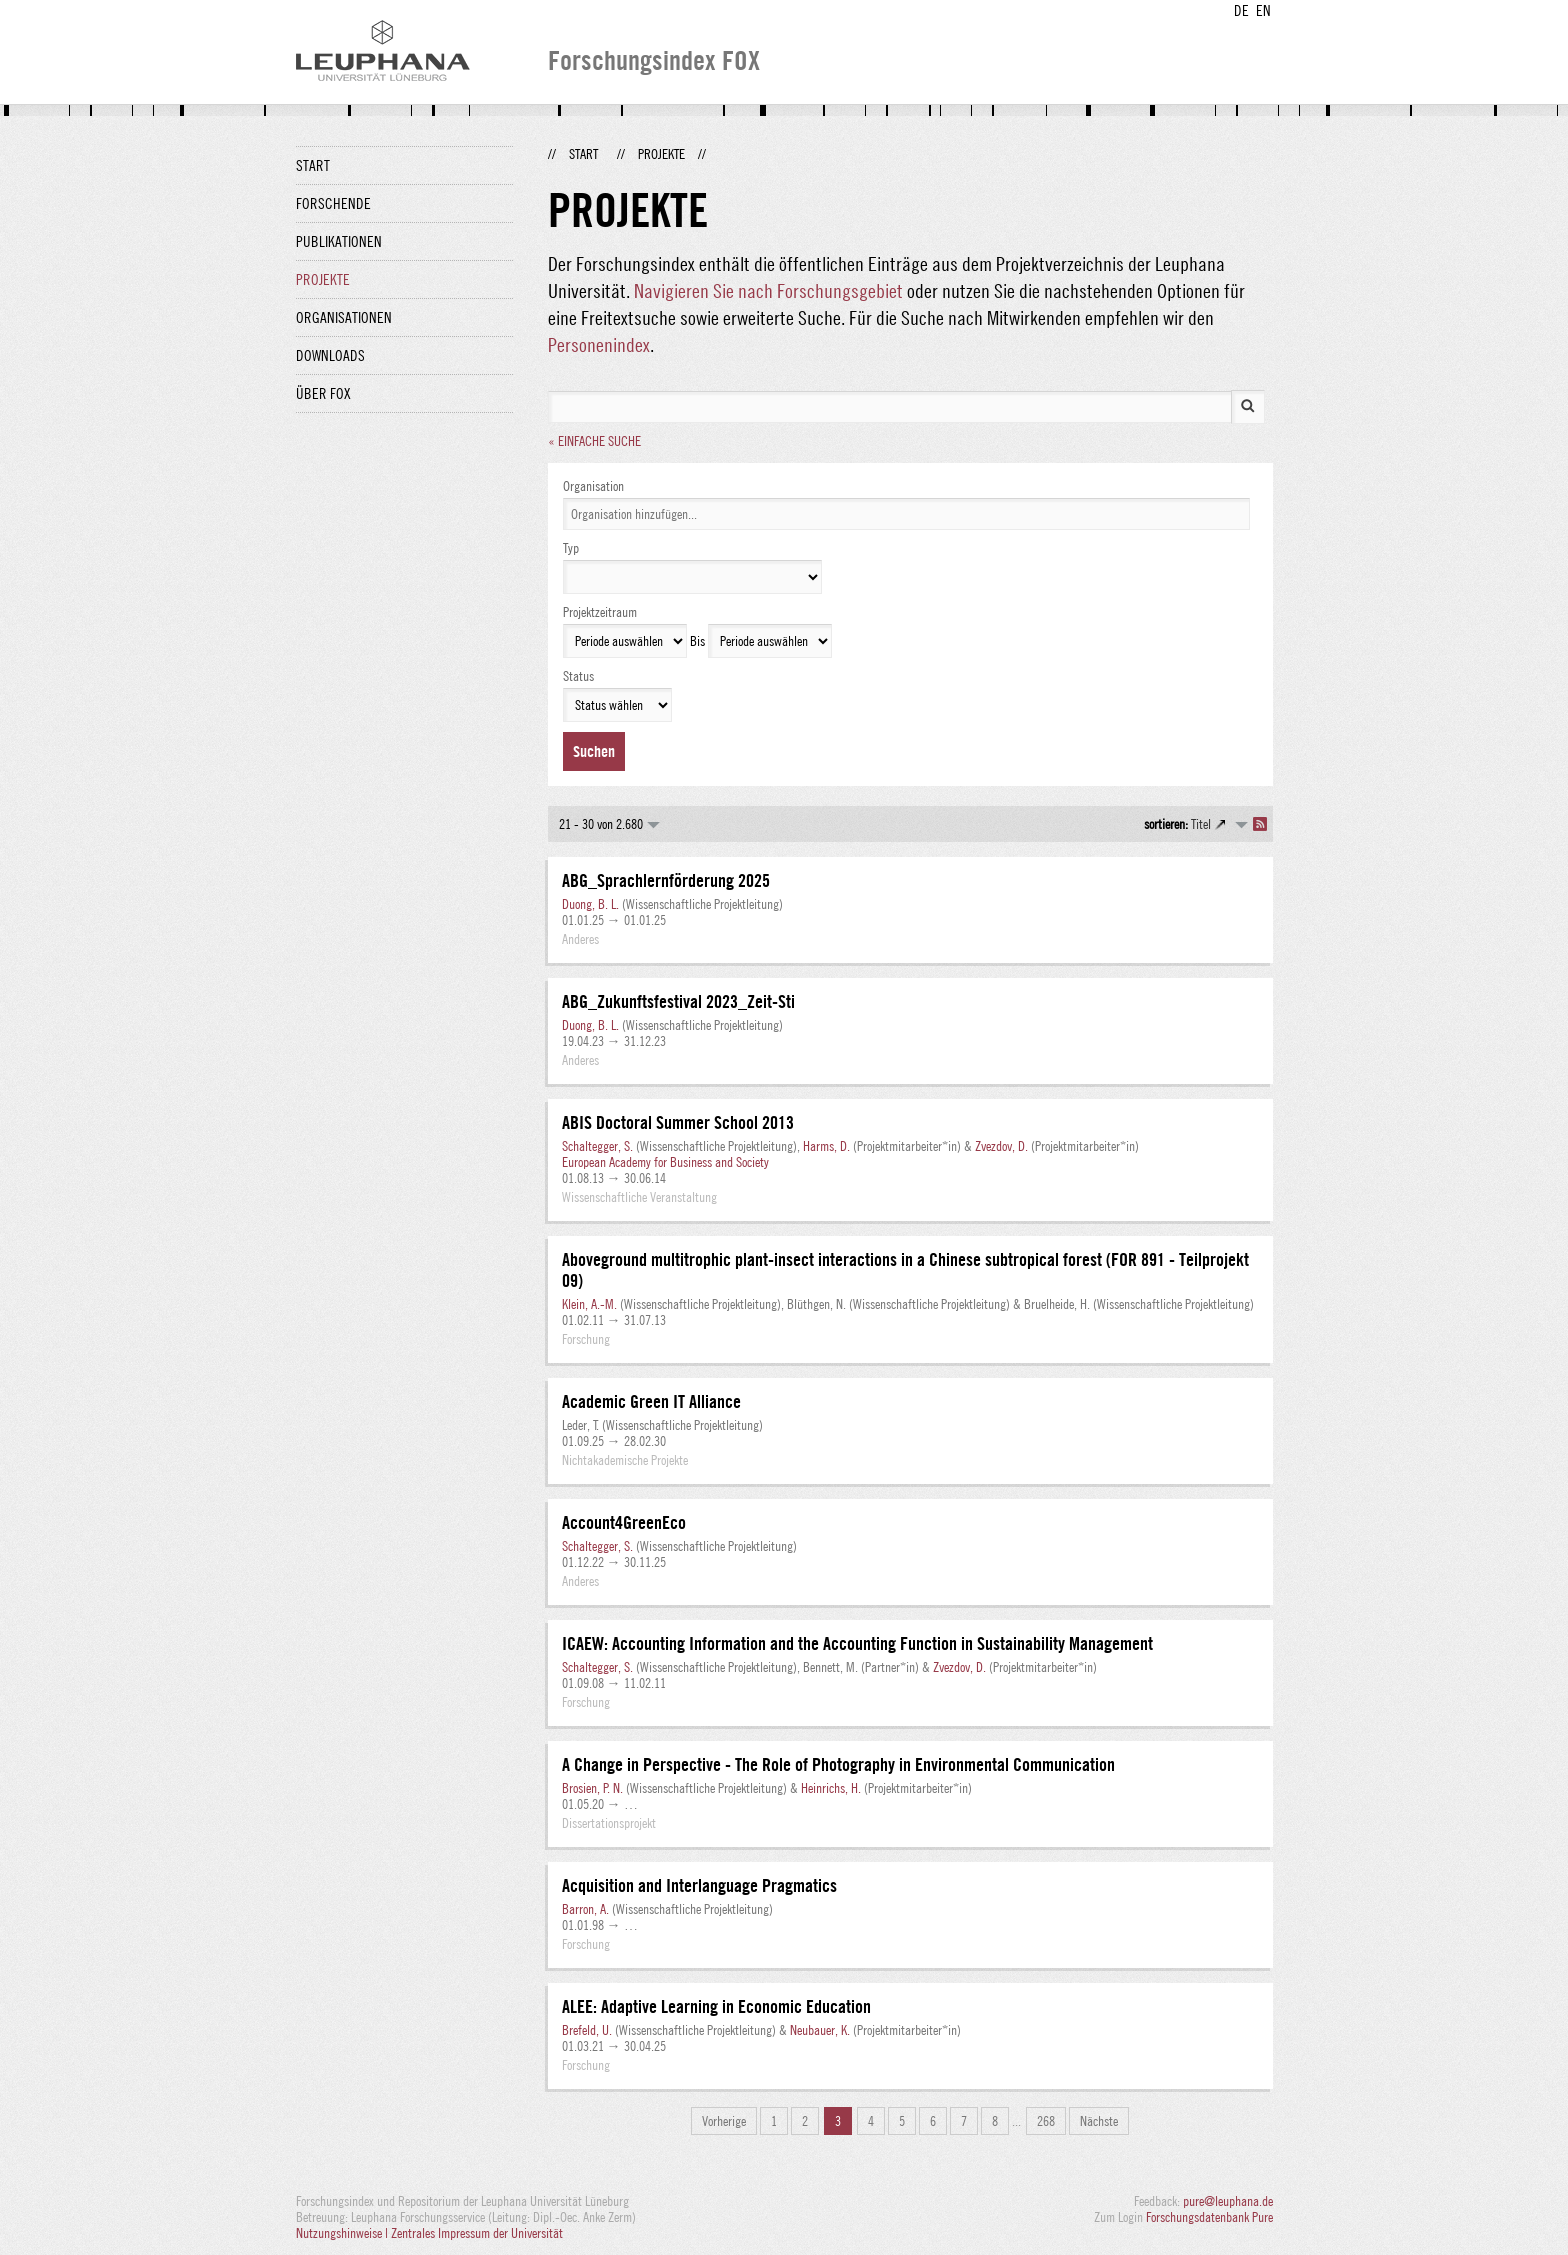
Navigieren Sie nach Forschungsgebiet (768, 290)
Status (578, 676)
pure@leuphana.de (1228, 2201)
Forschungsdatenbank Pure (1209, 2217)
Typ (571, 548)
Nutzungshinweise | (343, 2233)
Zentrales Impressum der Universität (477, 2233)
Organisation (593, 486)
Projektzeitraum (600, 612)
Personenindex (599, 344)
